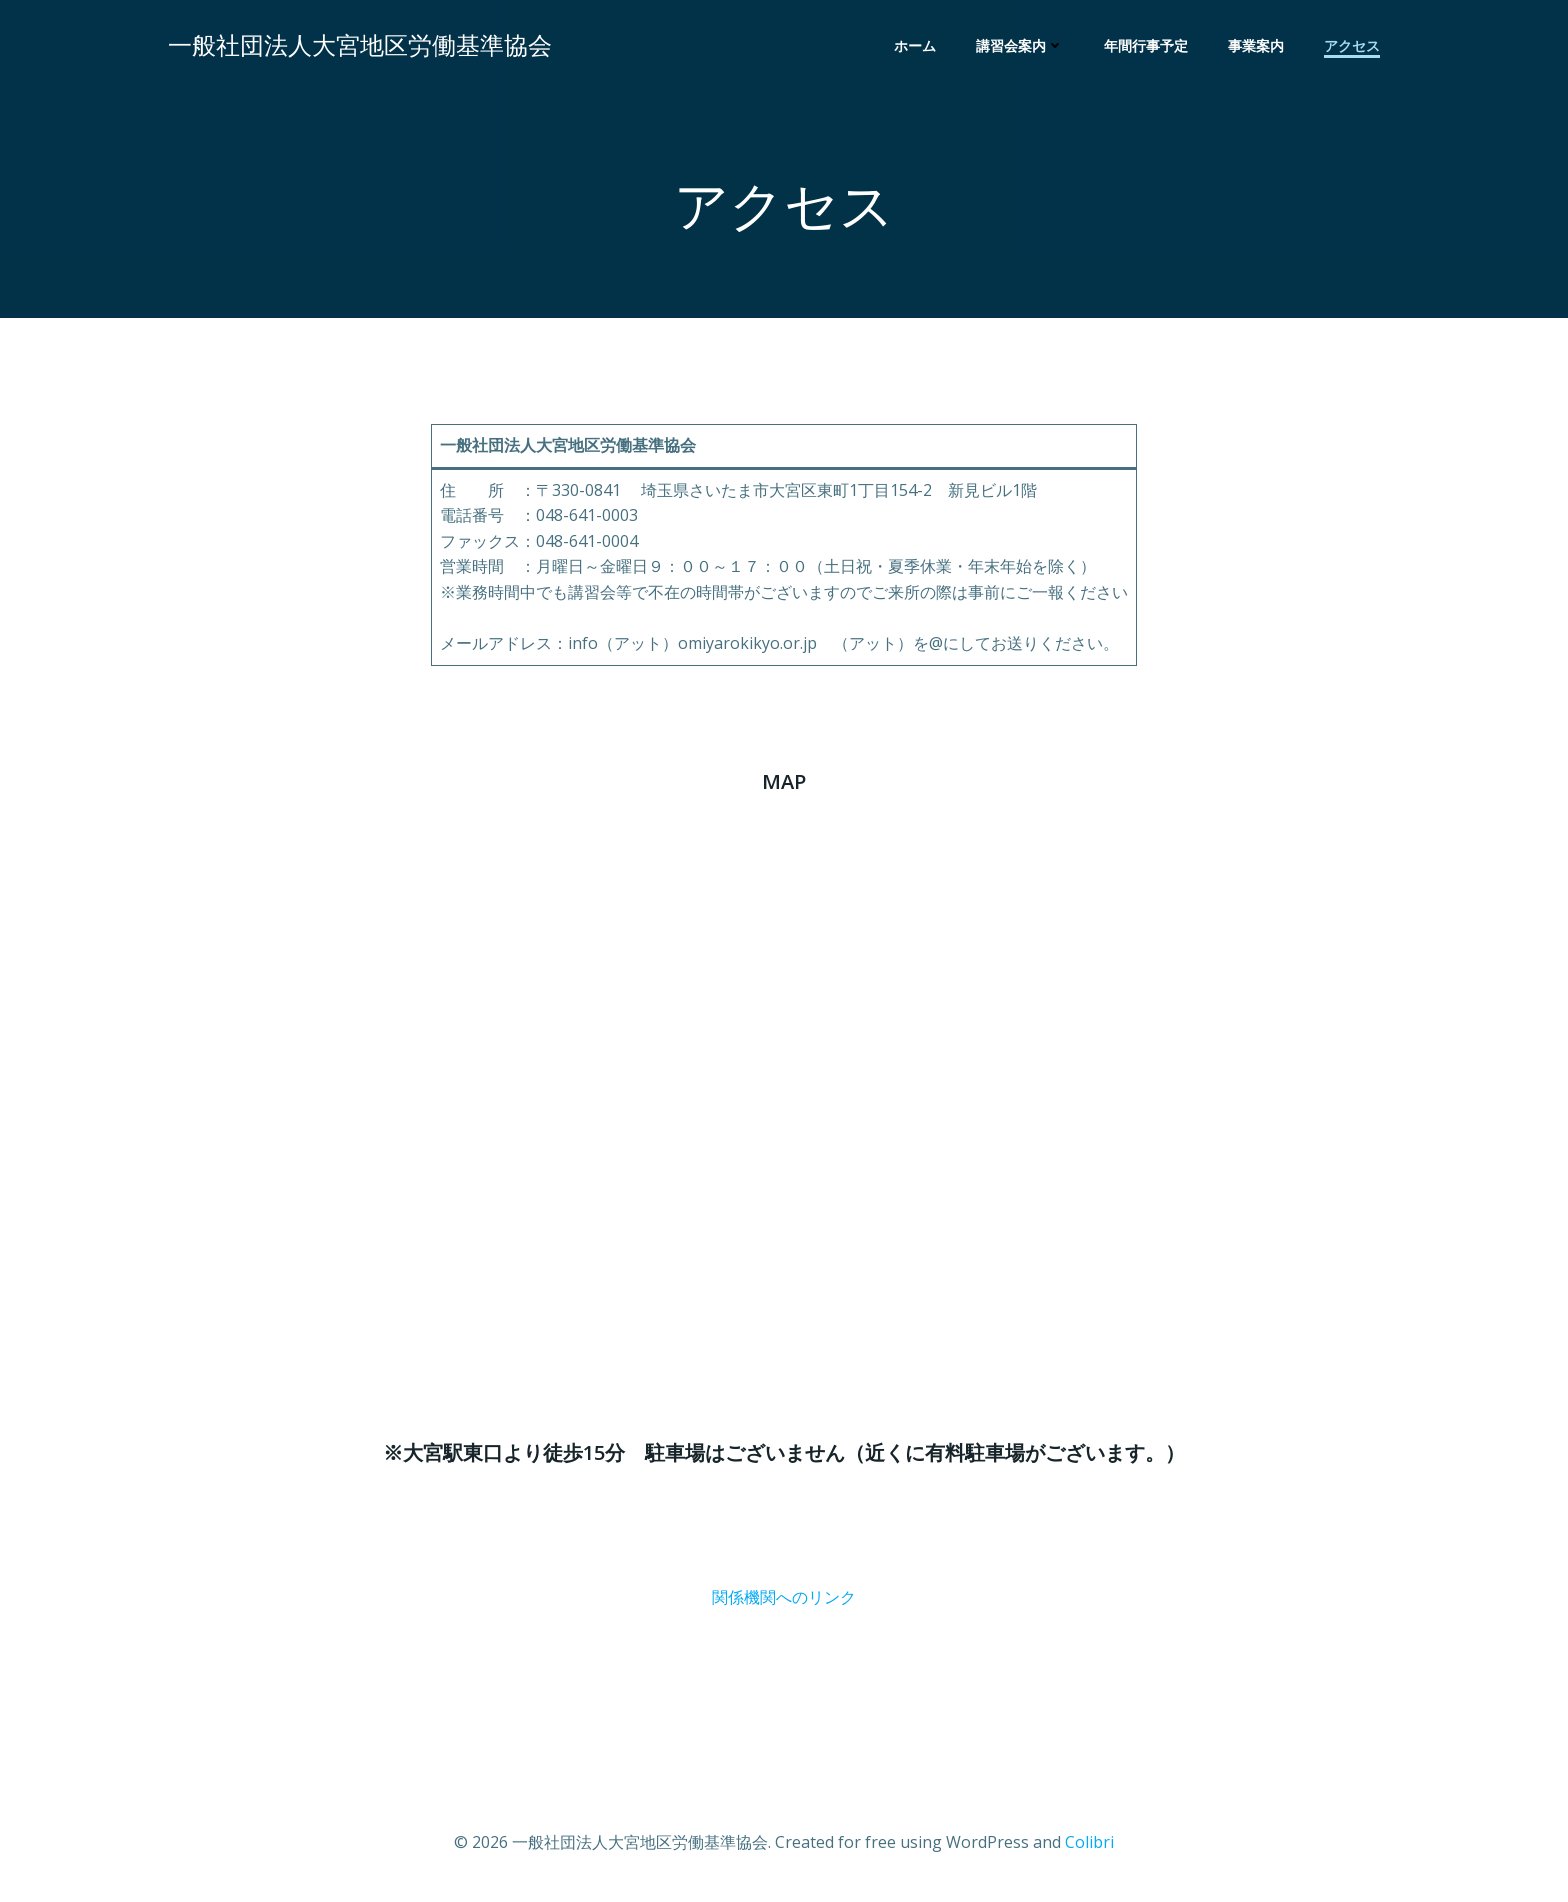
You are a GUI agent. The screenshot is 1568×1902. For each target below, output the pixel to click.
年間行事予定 (1146, 45)
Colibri (1089, 1842)
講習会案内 (1020, 45)
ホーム (915, 45)
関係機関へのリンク (784, 1597)
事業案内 (1256, 45)
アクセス (1352, 45)
